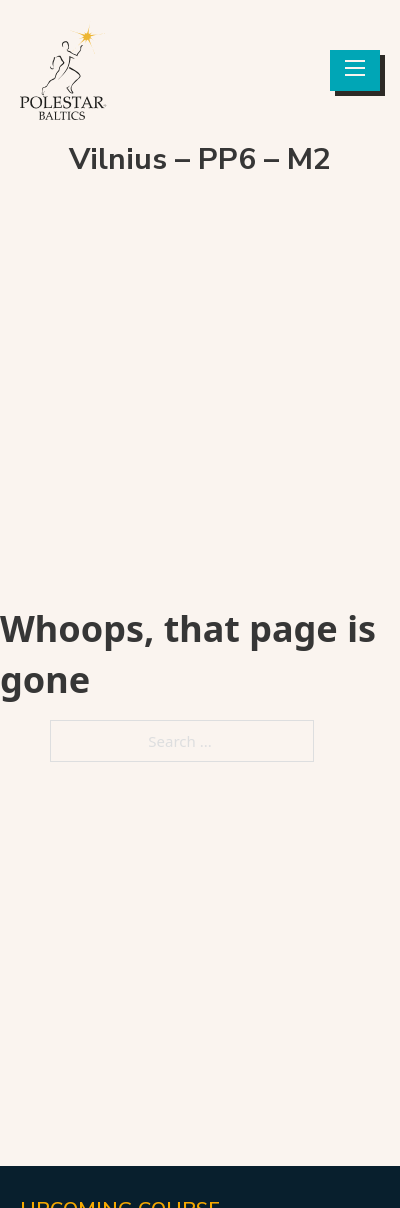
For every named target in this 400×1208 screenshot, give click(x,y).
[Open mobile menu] (355, 68)
